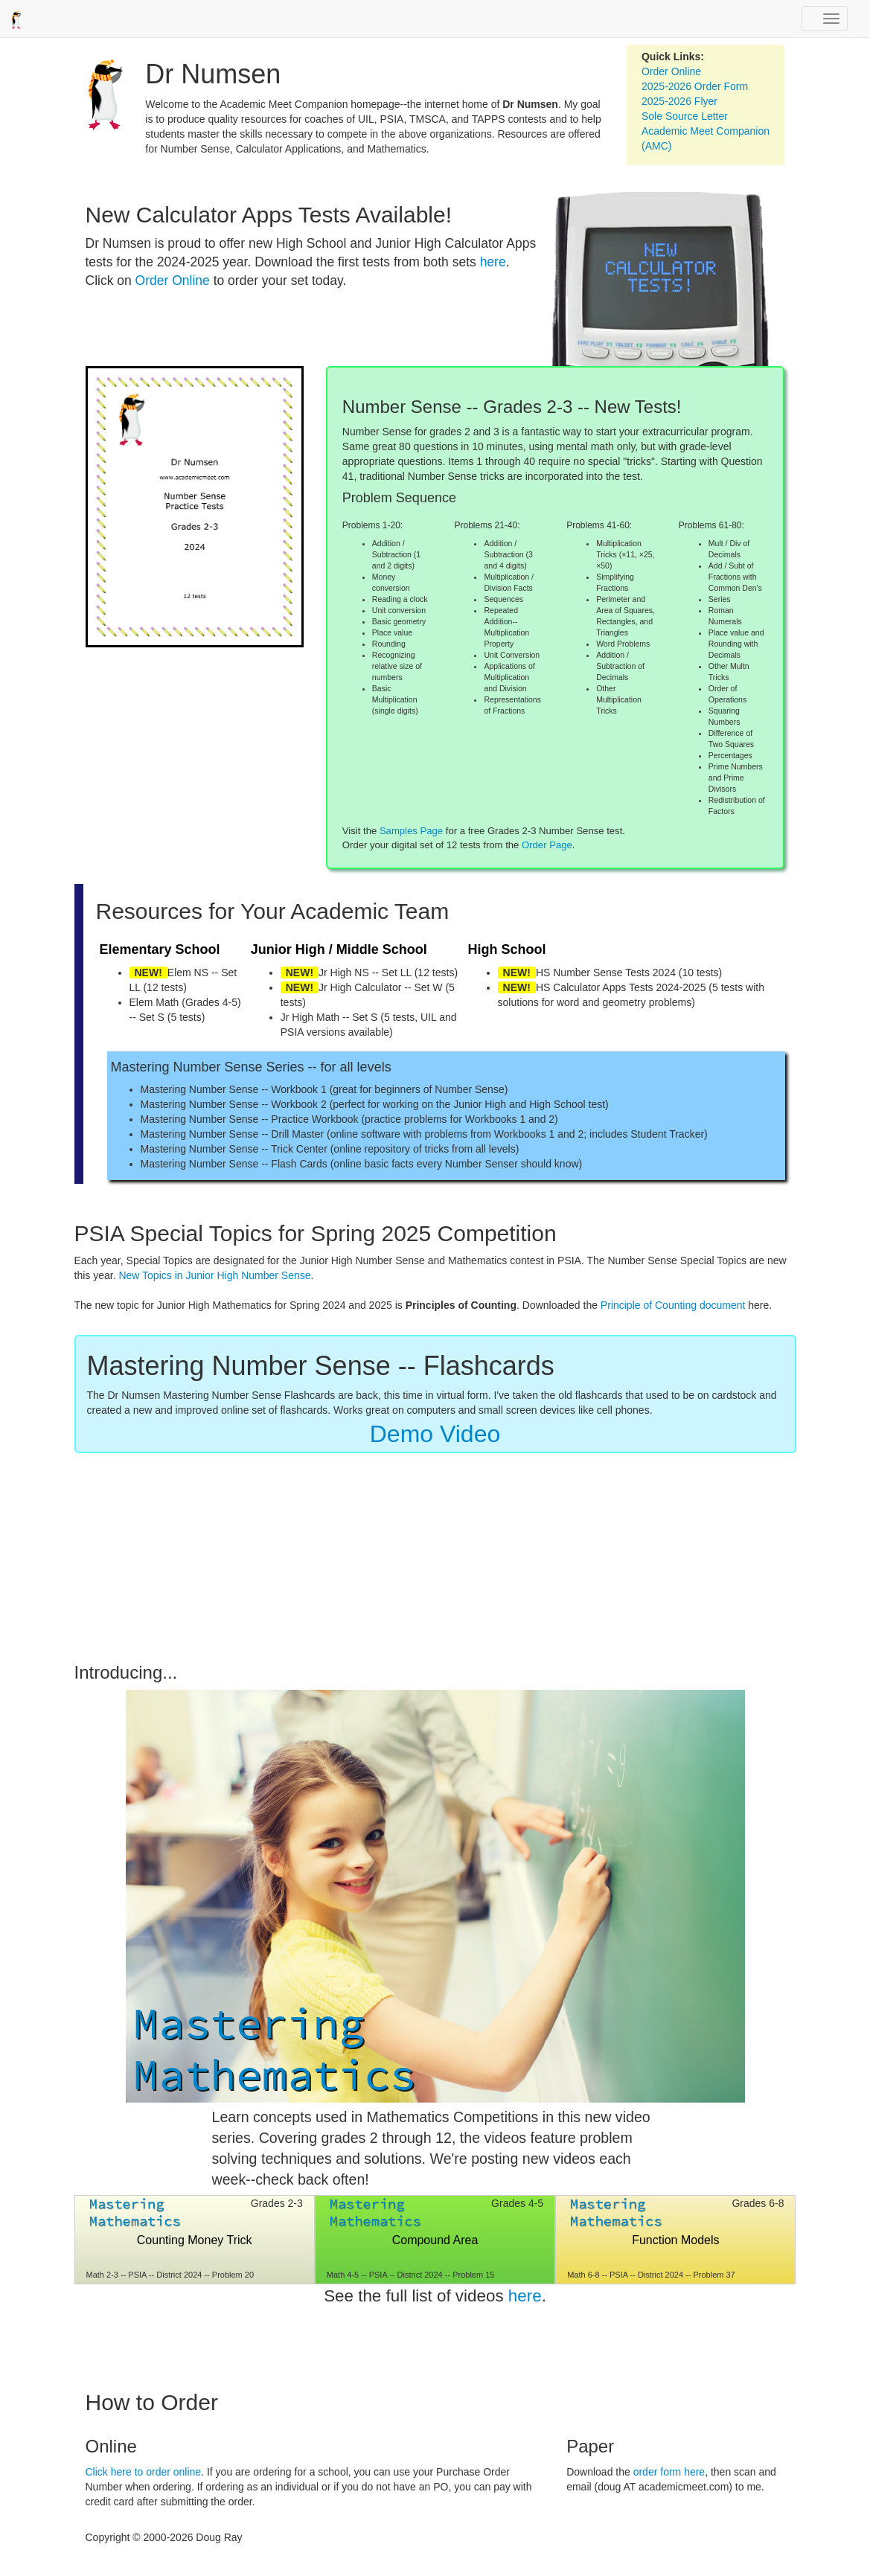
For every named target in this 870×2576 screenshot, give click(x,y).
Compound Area (435, 2240)
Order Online (671, 71)
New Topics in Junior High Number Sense (214, 1275)
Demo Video (435, 1433)
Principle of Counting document (673, 1305)
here (493, 261)
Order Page (547, 844)
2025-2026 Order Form (695, 86)
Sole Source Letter (685, 116)
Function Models (675, 2240)
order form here (669, 2472)
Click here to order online (144, 2472)
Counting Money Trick (194, 2240)
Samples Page (411, 830)
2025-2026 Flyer (679, 101)
